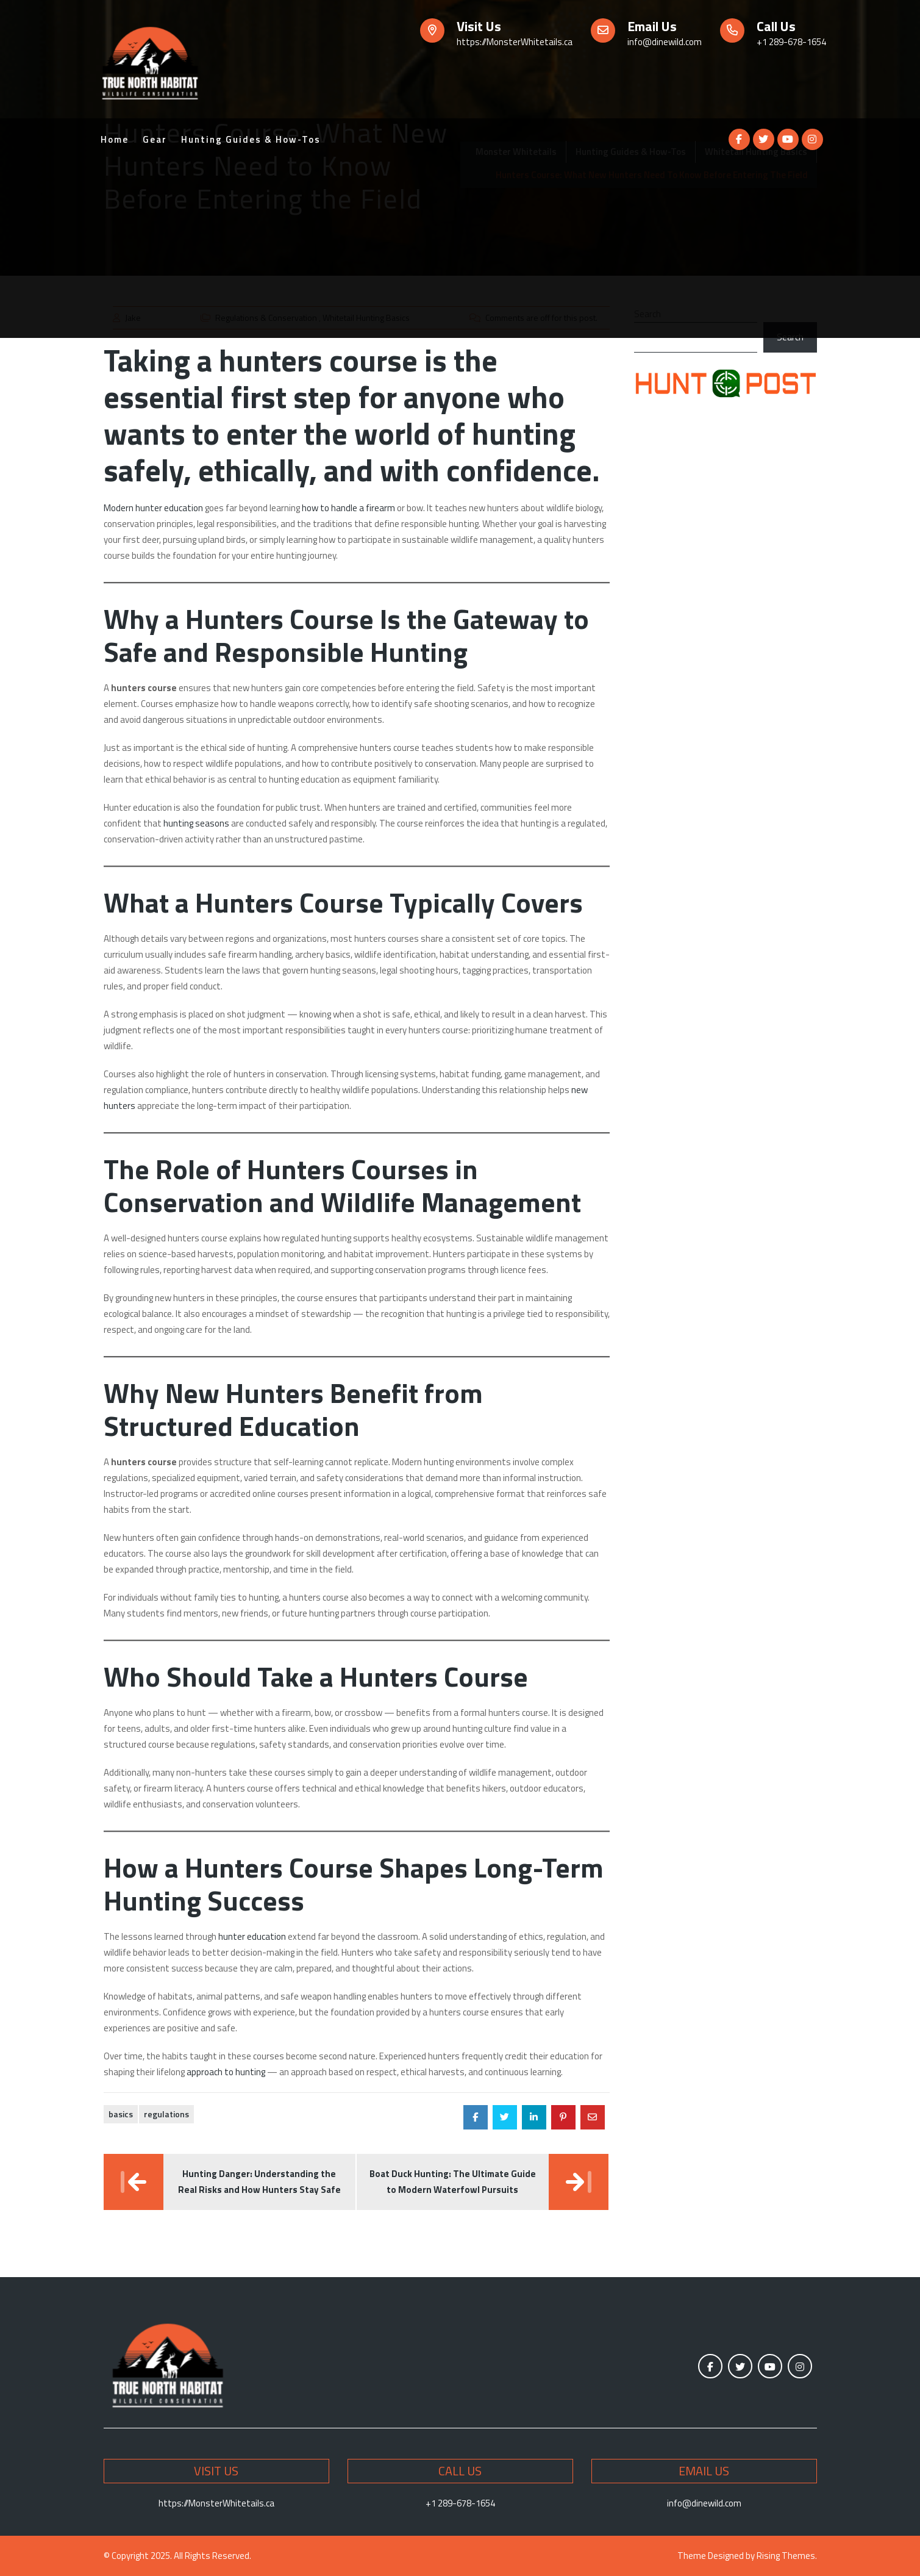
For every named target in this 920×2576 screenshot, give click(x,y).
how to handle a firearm (348, 508)
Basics (121, 2114)
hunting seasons (196, 823)
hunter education (252, 1936)
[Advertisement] (460, 252)
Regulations (166, 2114)
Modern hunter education (153, 508)
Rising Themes (786, 2556)
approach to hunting (226, 2072)
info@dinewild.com (664, 42)
